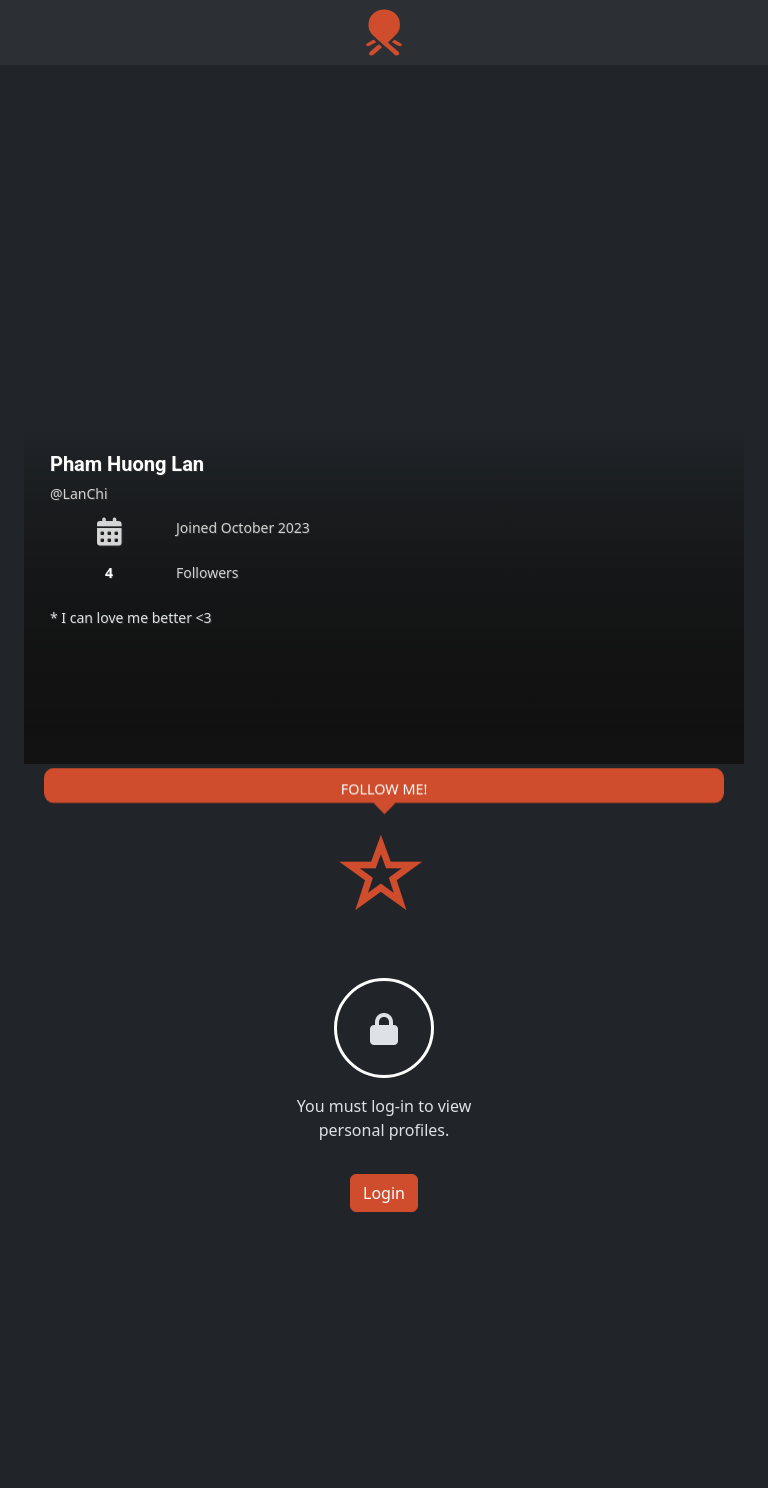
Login (384, 1193)
